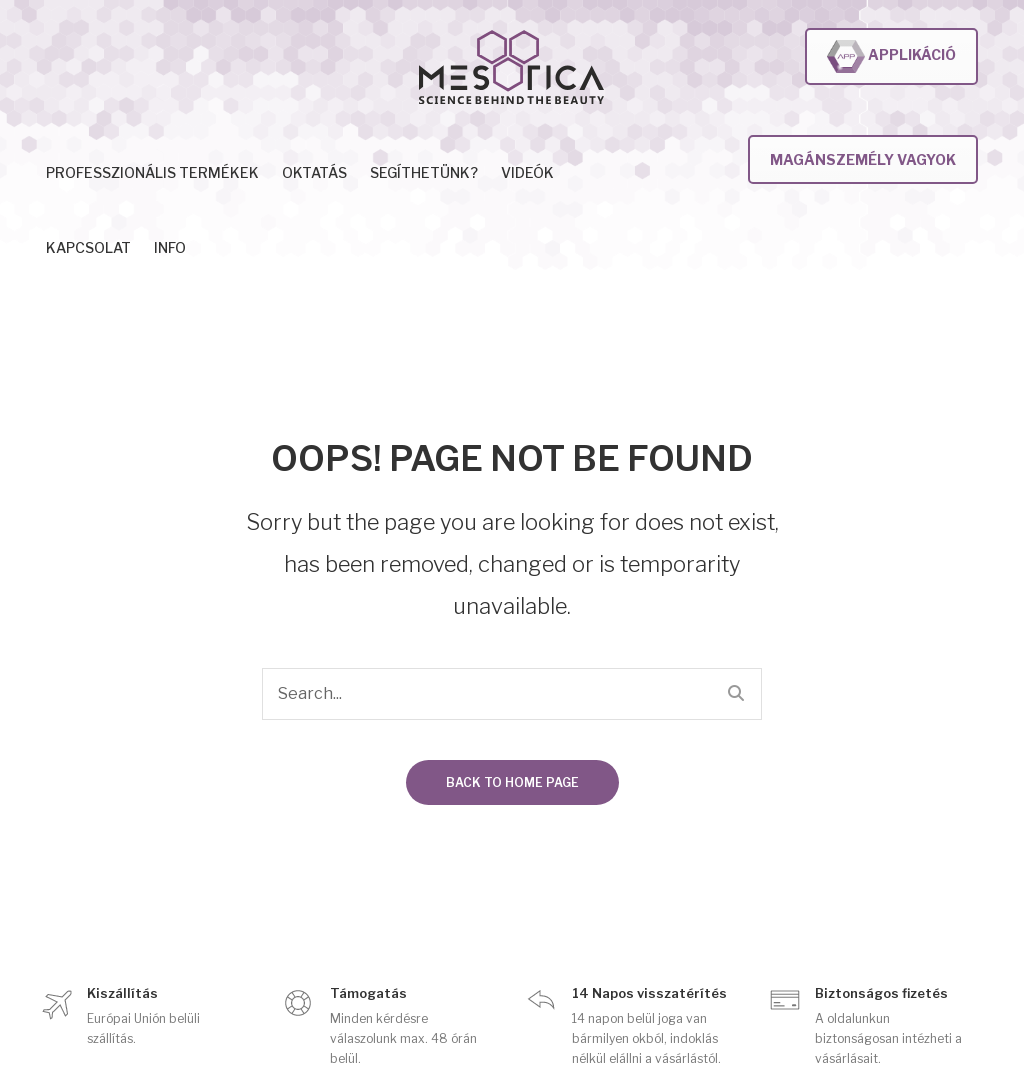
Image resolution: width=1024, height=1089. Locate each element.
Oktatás (314, 172)
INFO (170, 247)
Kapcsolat (88, 247)
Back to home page (512, 782)
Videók (527, 172)
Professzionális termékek (152, 172)
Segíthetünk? (424, 172)
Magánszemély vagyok (863, 159)
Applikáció (891, 56)
